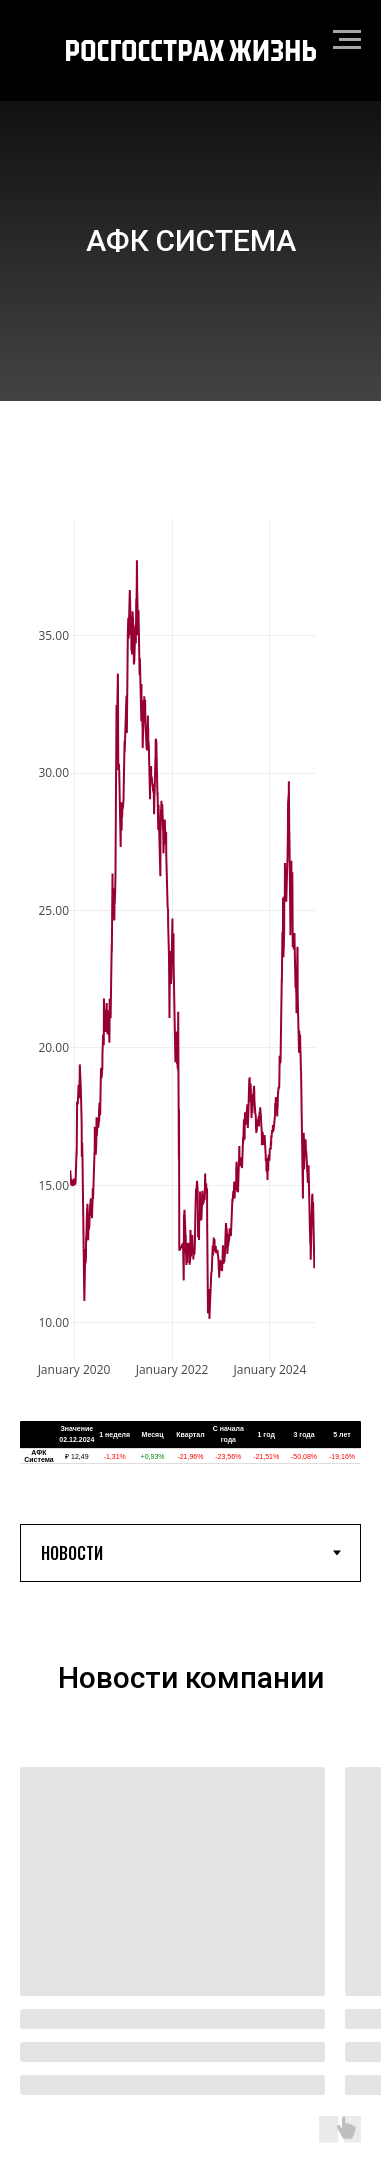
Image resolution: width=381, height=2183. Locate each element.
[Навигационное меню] (347, 40)
